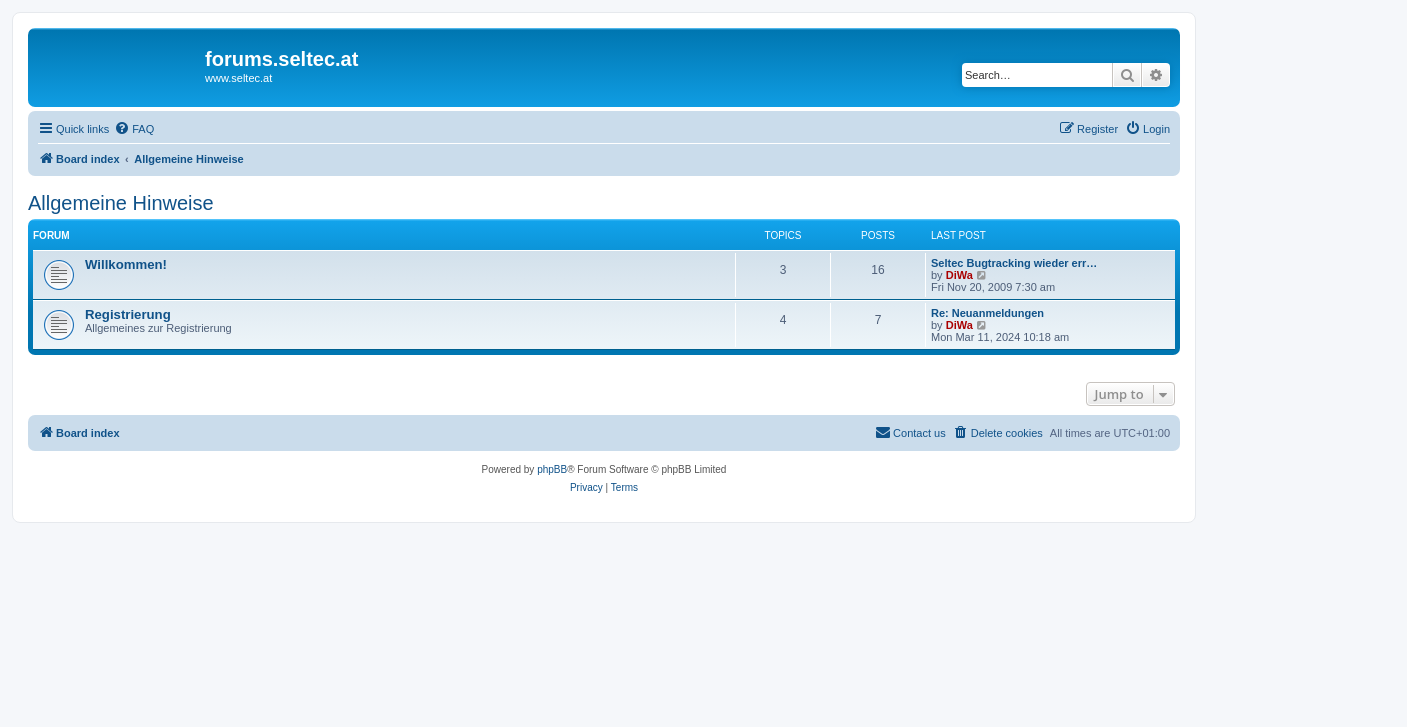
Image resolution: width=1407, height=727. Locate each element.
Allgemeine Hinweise (121, 203)
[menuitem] (134, 129)
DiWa (959, 275)
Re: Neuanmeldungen (987, 313)
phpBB (552, 469)
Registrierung (128, 314)
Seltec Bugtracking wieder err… (1014, 263)
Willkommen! (126, 264)
